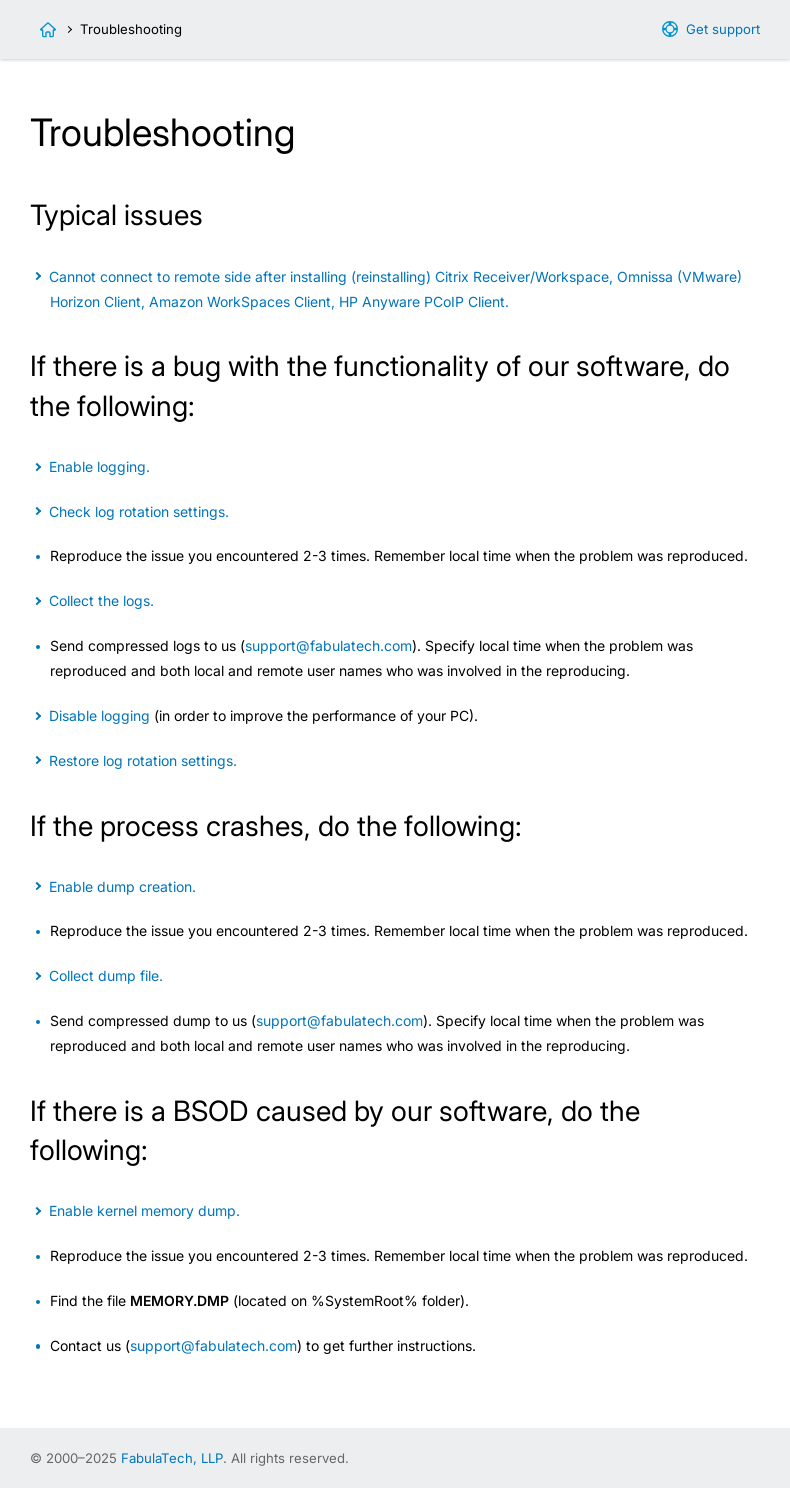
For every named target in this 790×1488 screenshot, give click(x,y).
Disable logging (99, 715)
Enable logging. (99, 466)
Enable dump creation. (122, 886)
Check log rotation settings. (139, 511)
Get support (723, 29)
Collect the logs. (101, 600)
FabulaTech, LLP (172, 1458)
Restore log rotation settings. (143, 760)
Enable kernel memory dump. (144, 1210)
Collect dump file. (106, 975)
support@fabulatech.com (328, 645)
